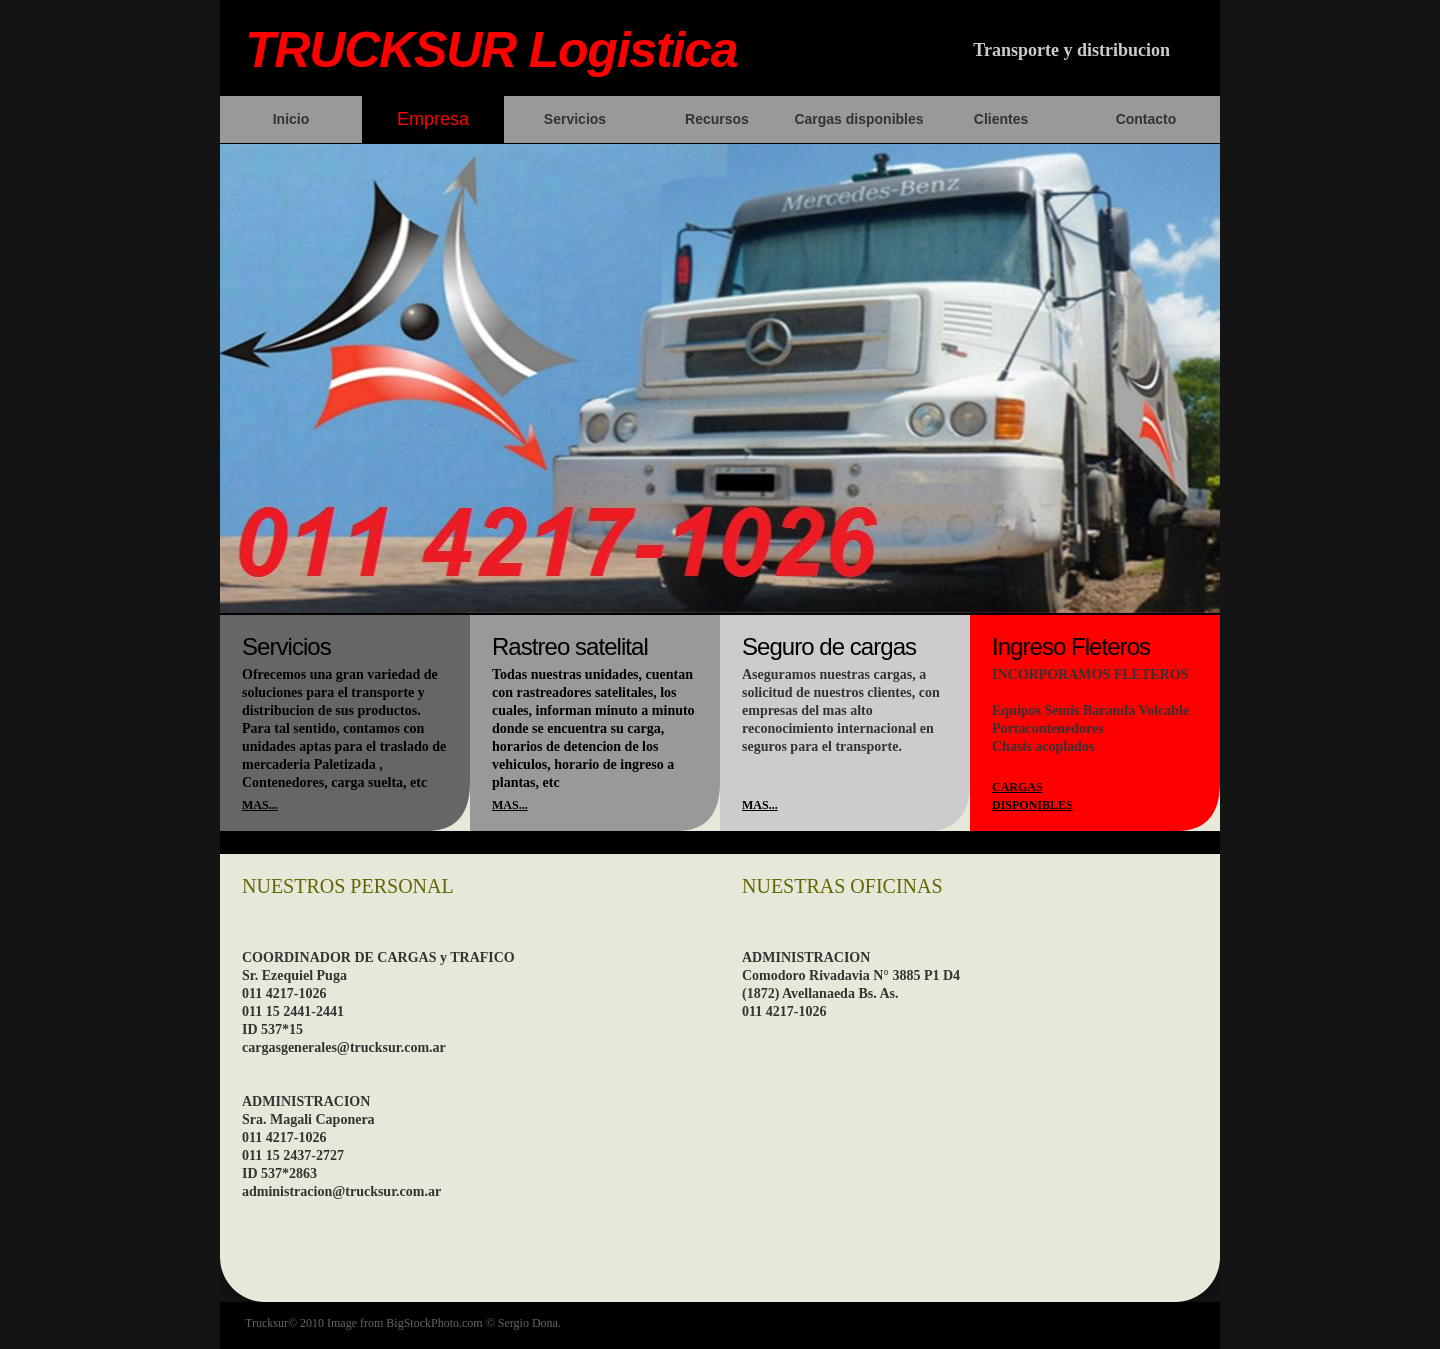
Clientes (1001, 119)
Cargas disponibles (858, 119)
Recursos (717, 119)
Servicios (575, 119)
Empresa (433, 119)
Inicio (291, 119)
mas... (260, 805)
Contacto (1146, 119)
